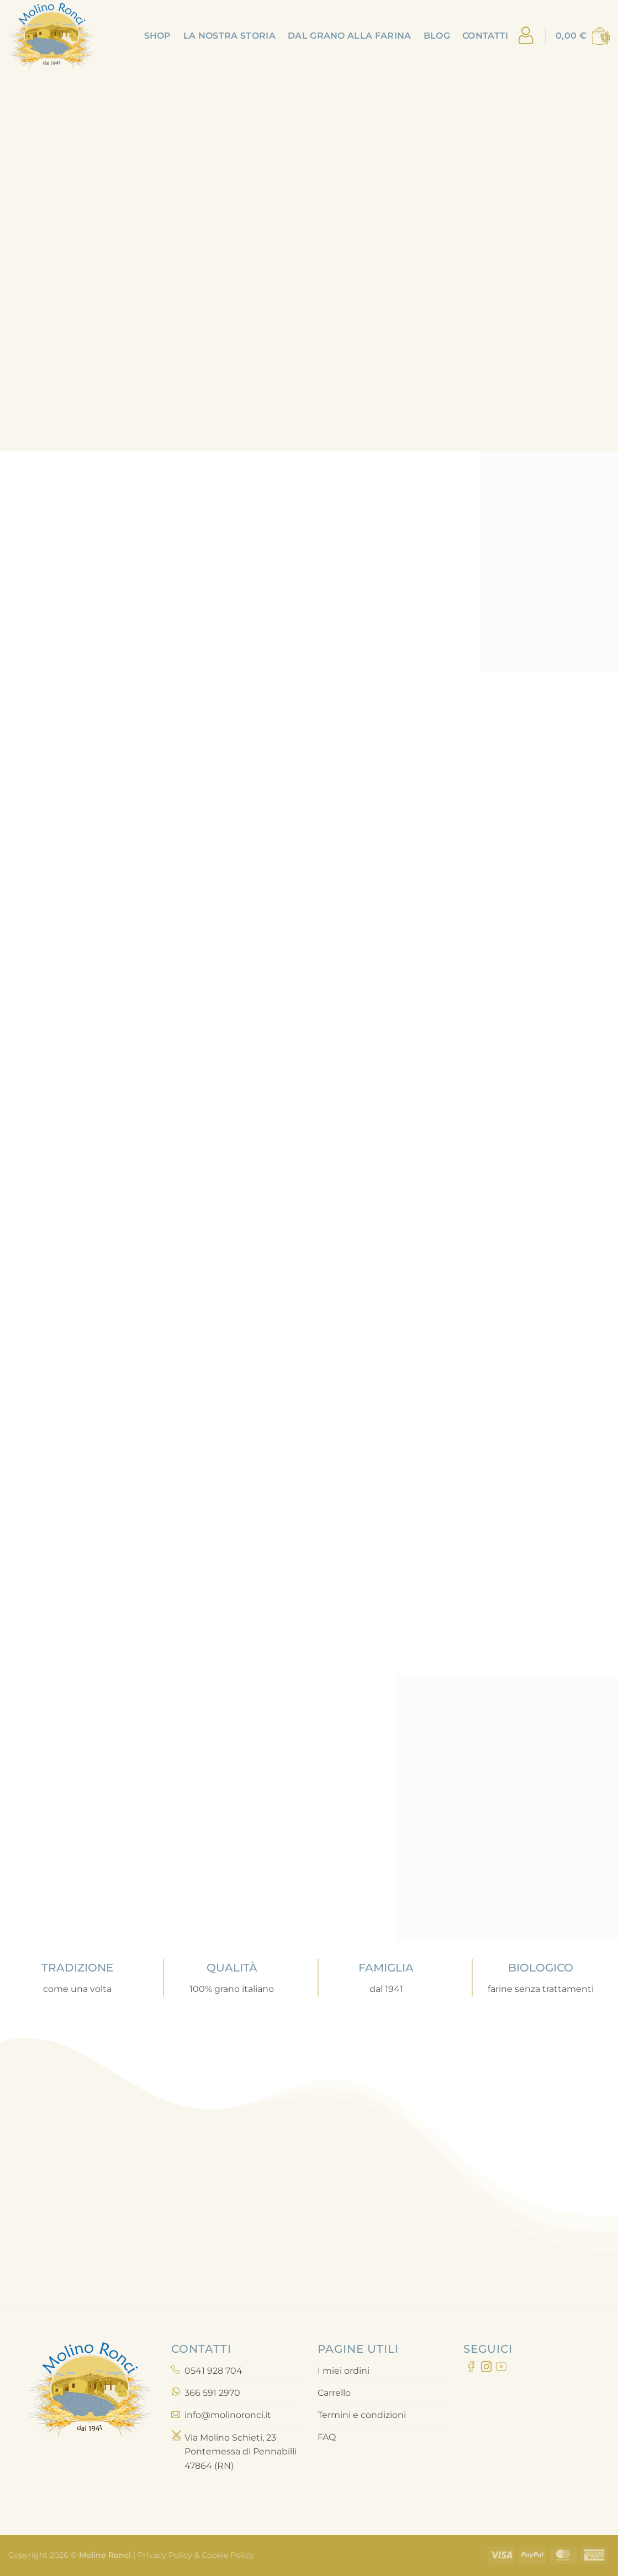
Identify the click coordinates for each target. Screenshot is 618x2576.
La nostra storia (229, 35)
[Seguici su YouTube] (501, 2369)
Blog (437, 35)
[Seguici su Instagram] (486, 2369)
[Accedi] (526, 36)
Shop (157, 35)
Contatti (485, 35)
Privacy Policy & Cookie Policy (194, 2555)
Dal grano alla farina (349, 35)
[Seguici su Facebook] (471, 2369)
